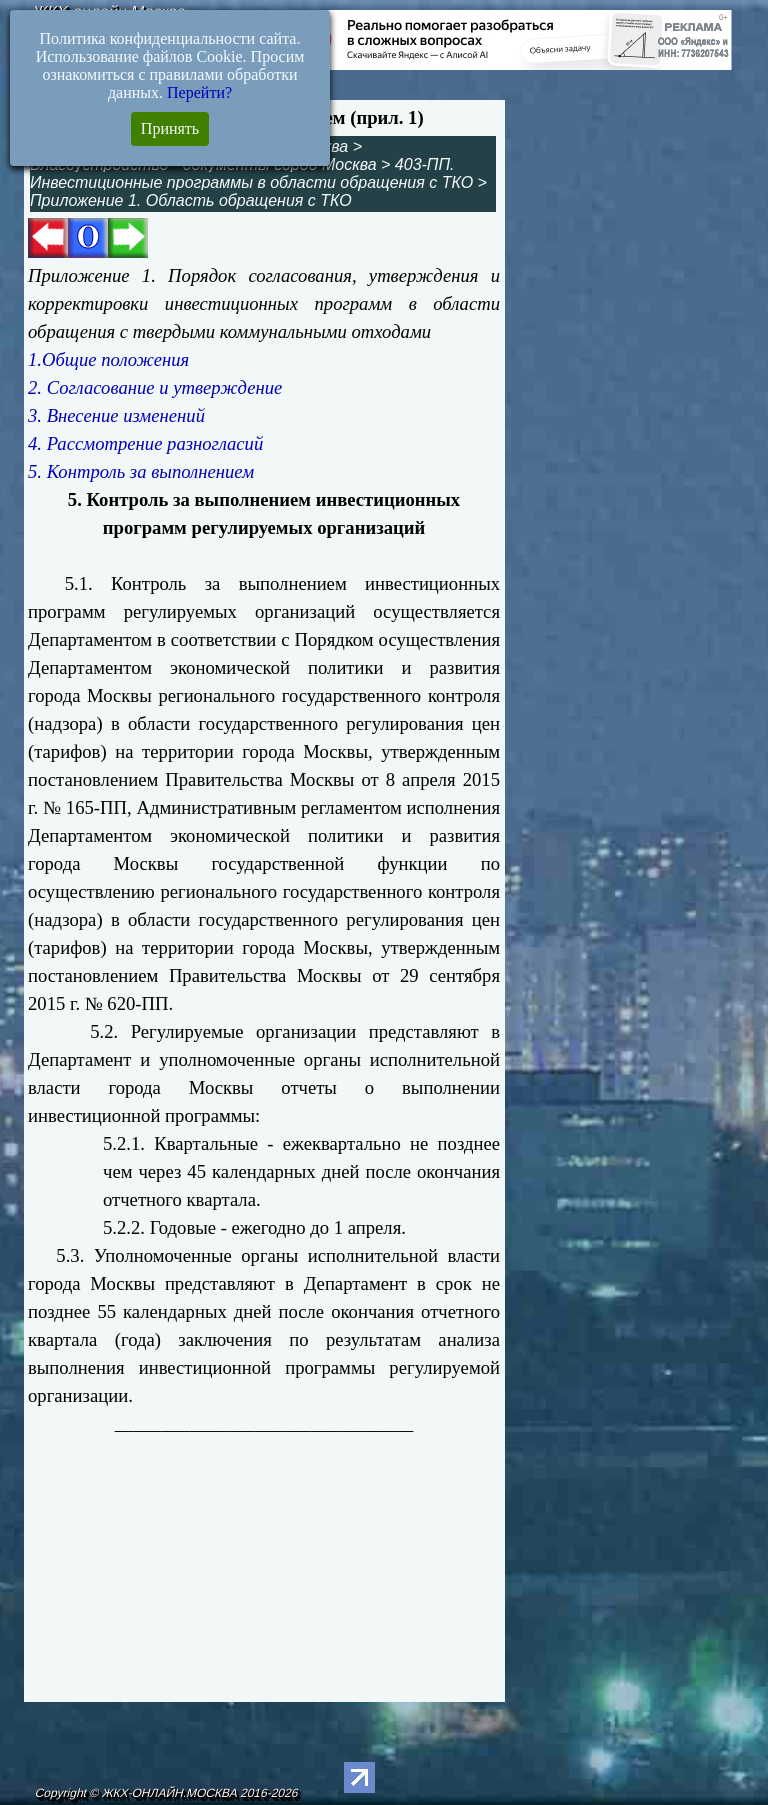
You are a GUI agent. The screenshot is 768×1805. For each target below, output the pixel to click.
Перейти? (199, 92)
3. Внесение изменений (116, 415)
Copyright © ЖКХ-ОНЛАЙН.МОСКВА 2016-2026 (166, 1793)
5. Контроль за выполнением (141, 471)
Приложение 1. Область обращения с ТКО (191, 200)
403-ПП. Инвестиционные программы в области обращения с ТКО (251, 173)
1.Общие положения (108, 359)
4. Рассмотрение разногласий (145, 443)
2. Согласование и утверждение (155, 387)
